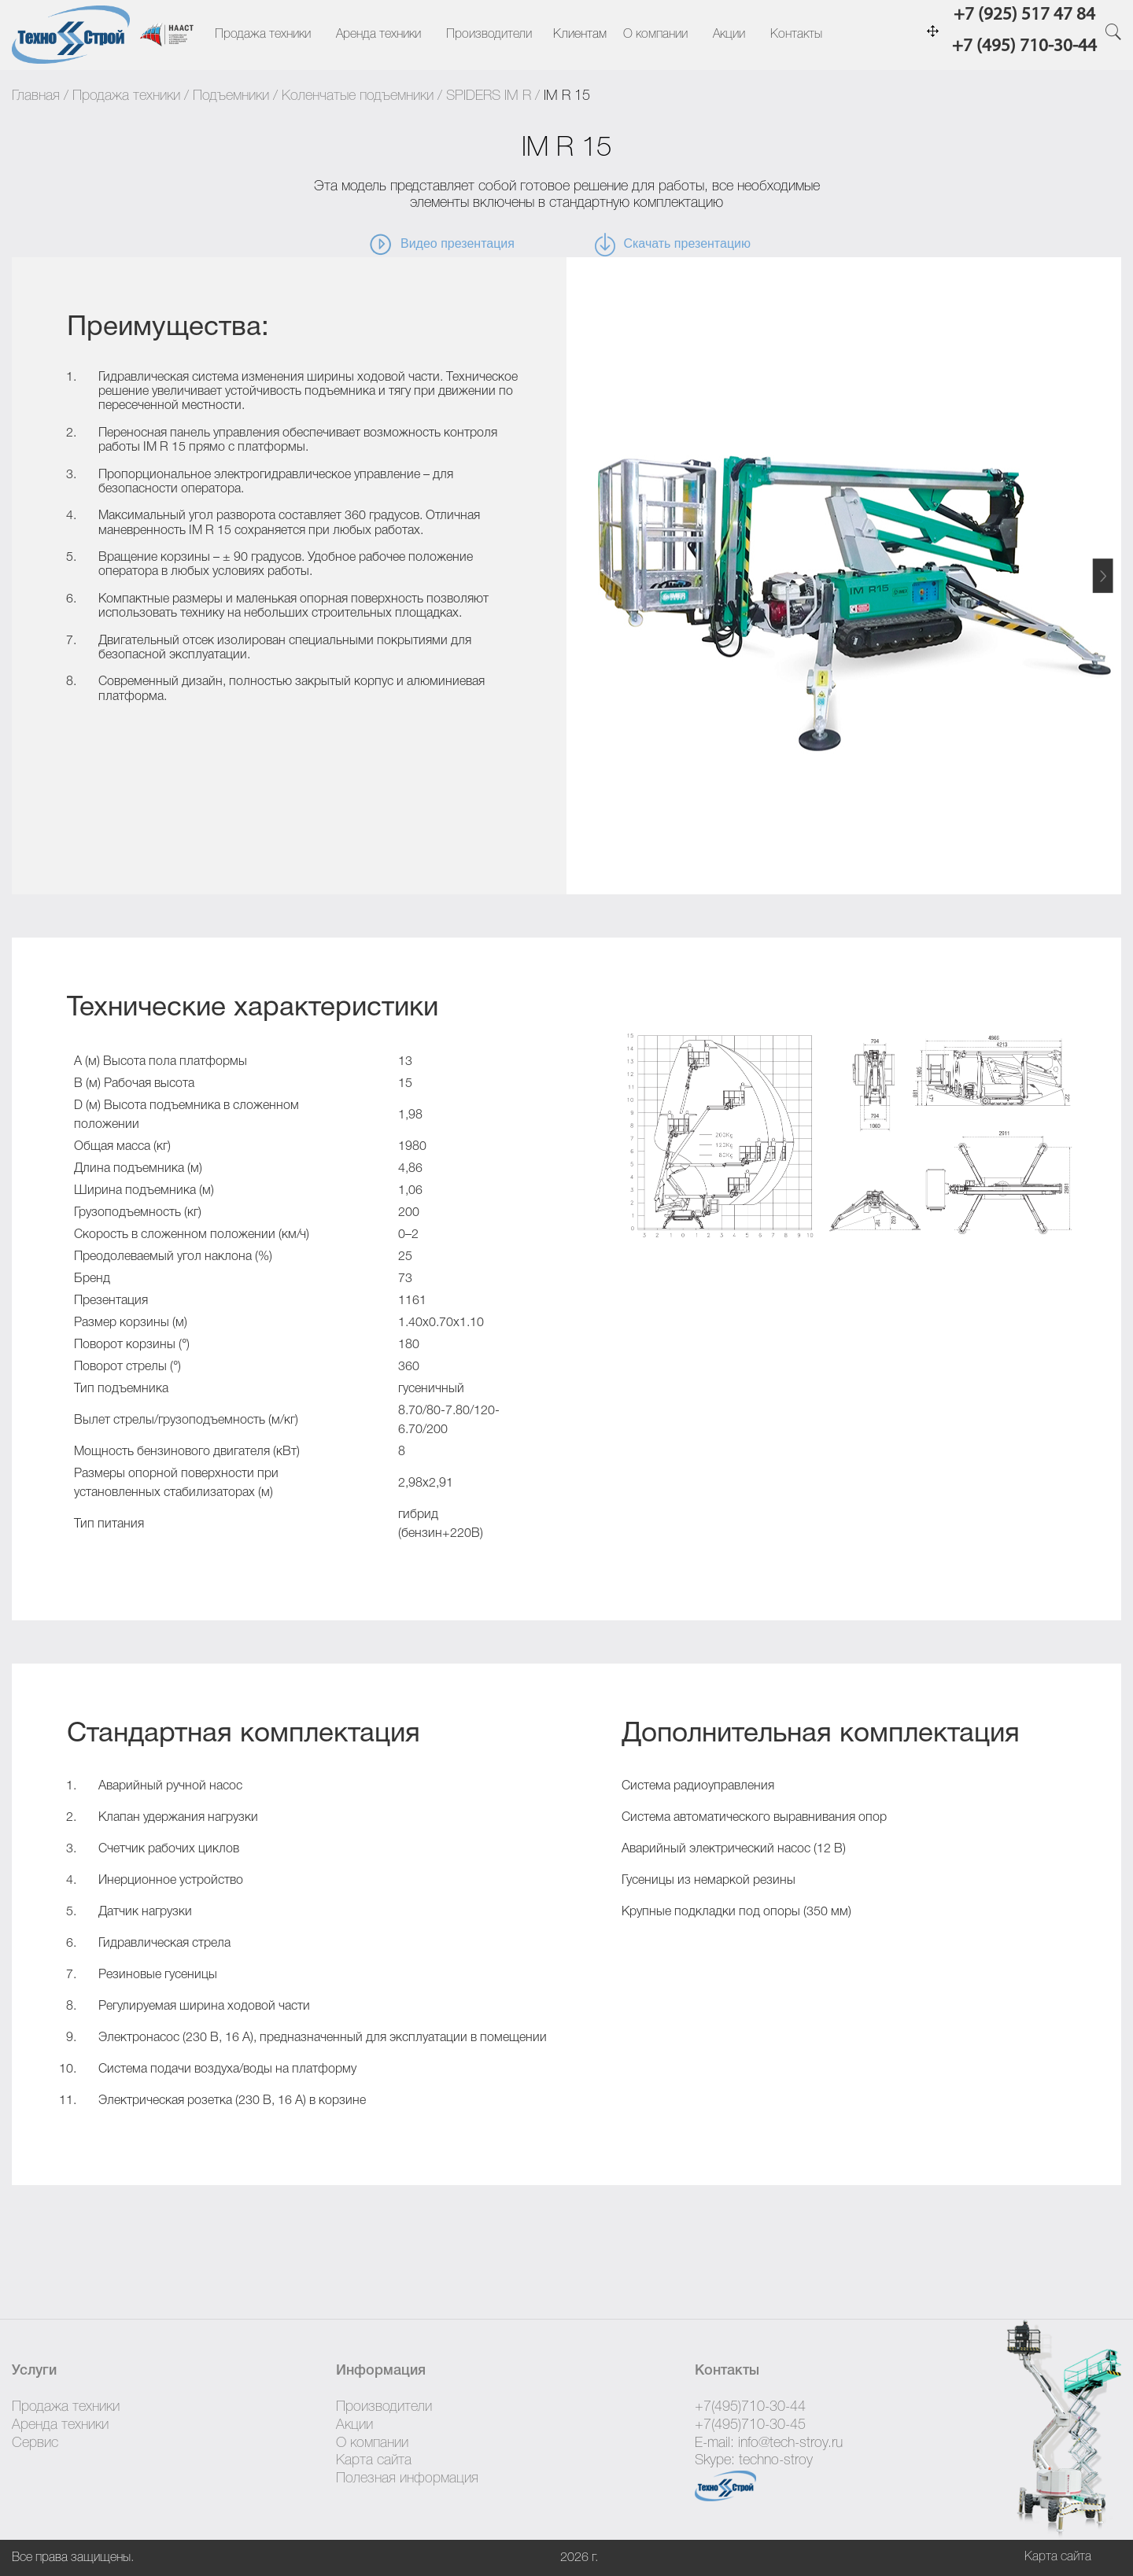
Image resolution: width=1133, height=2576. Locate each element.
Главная (36, 96)
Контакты (796, 34)
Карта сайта (373, 2460)
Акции (729, 34)
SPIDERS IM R (488, 96)
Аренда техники (378, 34)
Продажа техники (263, 34)
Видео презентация (441, 244)
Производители (489, 34)
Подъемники (231, 96)
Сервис (35, 2443)
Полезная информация (407, 2478)
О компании (655, 34)
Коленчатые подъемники (358, 96)
